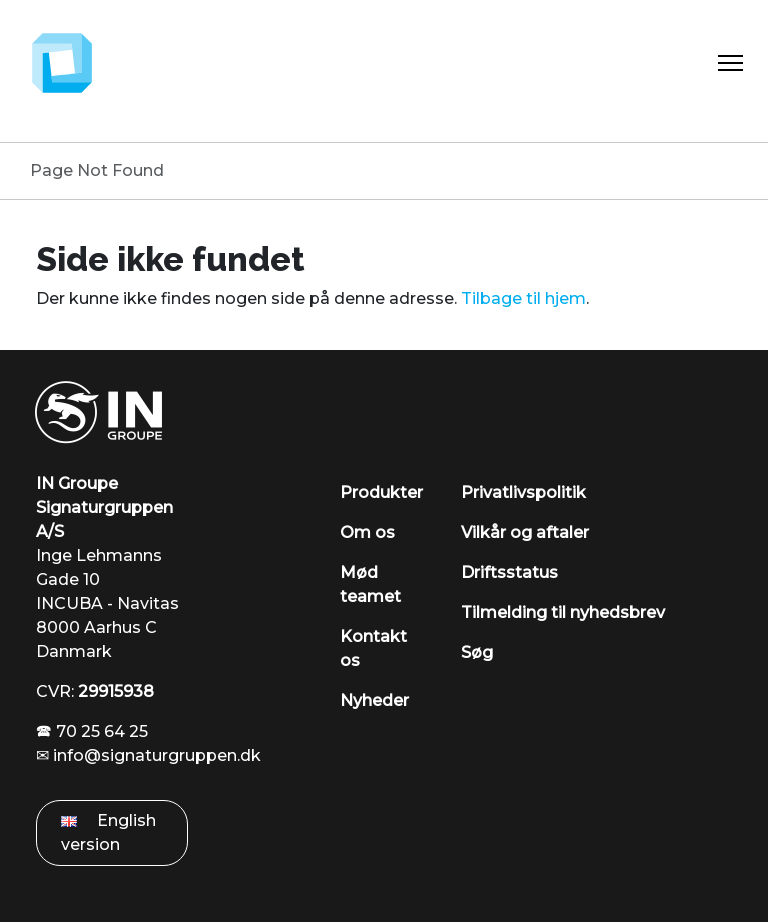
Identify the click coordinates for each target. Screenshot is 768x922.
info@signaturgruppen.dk (157, 755)
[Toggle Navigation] (730, 63)
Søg (477, 652)
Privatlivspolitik (523, 492)
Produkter (381, 492)
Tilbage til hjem (523, 298)
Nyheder (374, 700)
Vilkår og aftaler (525, 532)
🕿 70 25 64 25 (92, 731)
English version (108, 832)
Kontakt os (373, 648)
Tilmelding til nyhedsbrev (563, 612)
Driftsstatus (509, 572)
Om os (367, 532)
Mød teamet (370, 584)
